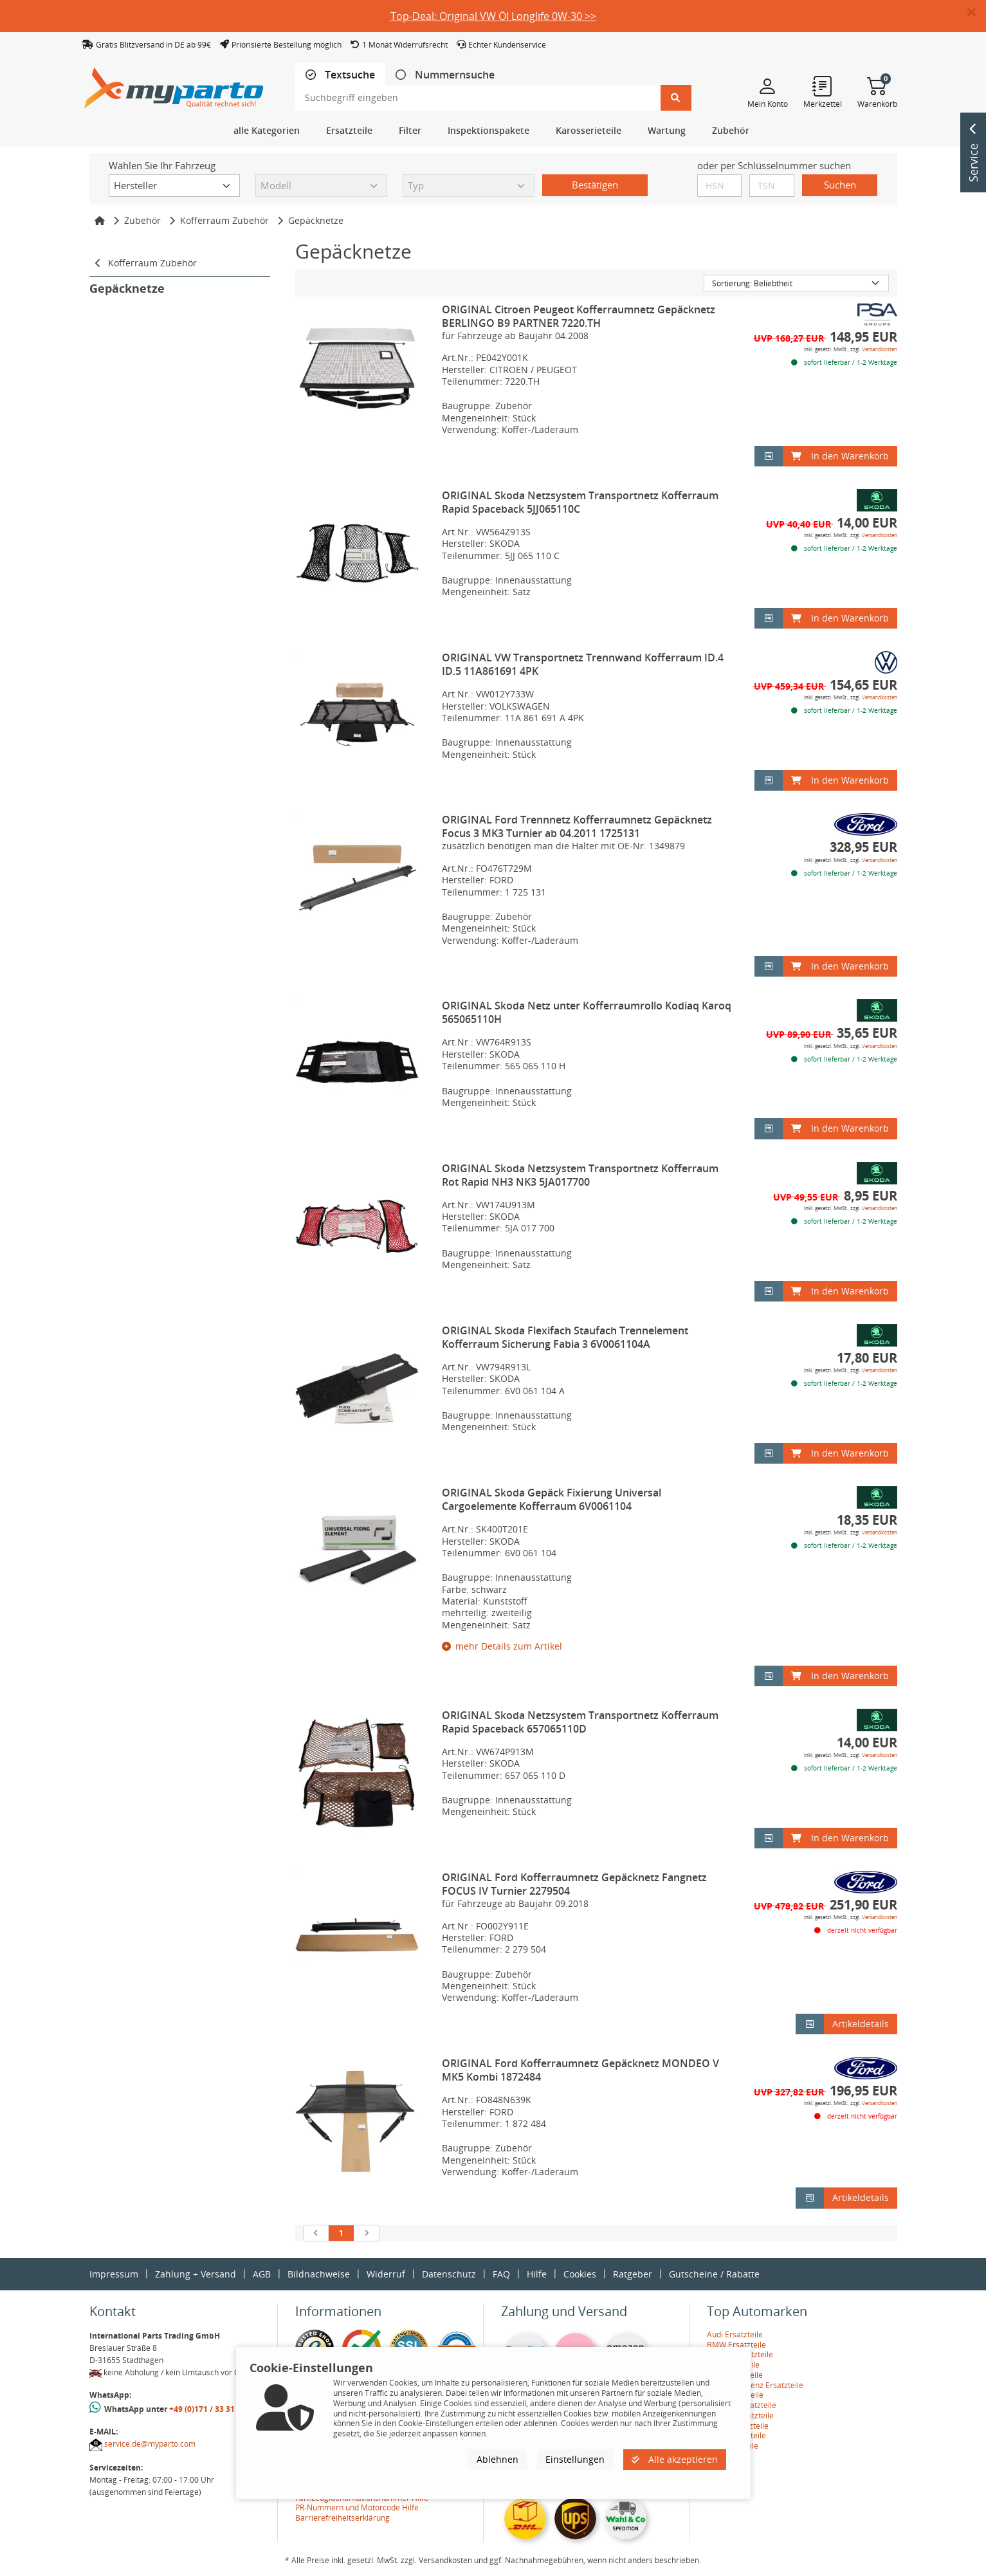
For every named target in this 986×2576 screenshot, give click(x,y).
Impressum (113, 2274)
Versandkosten (879, 349)
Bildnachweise (319, 2274)
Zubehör (142, 220)
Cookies (579, 2274)
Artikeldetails (860, 2024)
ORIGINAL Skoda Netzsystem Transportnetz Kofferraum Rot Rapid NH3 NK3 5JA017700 (580, 1175)
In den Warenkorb (840, 456)
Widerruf (386, 2274)
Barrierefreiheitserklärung (342, 2517)
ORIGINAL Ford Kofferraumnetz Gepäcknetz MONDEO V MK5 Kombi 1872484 (580, 2070)
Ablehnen (497, 2459)
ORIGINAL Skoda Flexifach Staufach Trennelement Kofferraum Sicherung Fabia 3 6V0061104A (565, 1337)
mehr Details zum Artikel (502, 1646)
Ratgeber (632, 2274)
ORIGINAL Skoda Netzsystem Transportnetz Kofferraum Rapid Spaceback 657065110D (580, 1722)
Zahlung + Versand (195, 2274)
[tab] (340, 75)
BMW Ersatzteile (736, 2344)
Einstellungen (575, 2459)
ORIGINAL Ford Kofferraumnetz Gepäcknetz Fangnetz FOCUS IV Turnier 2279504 (574, 1884)
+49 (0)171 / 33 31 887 (209, 2409)
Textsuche (348, 75)
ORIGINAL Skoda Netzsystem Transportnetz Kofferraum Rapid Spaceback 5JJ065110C (580, 502)
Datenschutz (449, 2274)
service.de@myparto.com (150, 2443)
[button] (976, 13)
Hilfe (537, 2274)
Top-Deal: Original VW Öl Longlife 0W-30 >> (493, 16)
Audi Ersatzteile (735, 2334)
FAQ (501, 2274)
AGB (262, 2274)
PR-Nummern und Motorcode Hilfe (357, 2507)
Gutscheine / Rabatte (714, 2274)
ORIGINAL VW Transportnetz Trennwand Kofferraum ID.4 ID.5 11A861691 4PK (583, 664)
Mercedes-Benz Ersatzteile (755, 2385)
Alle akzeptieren (675, 2459)
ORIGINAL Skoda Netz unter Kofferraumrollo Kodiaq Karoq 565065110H (586, 1012)
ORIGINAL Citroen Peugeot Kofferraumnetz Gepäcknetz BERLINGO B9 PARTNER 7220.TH (578, 316)
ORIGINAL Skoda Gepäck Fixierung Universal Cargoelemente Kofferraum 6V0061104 (551, 1499)
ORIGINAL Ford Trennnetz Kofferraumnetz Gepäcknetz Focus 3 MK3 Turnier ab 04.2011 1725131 (577, 826)
